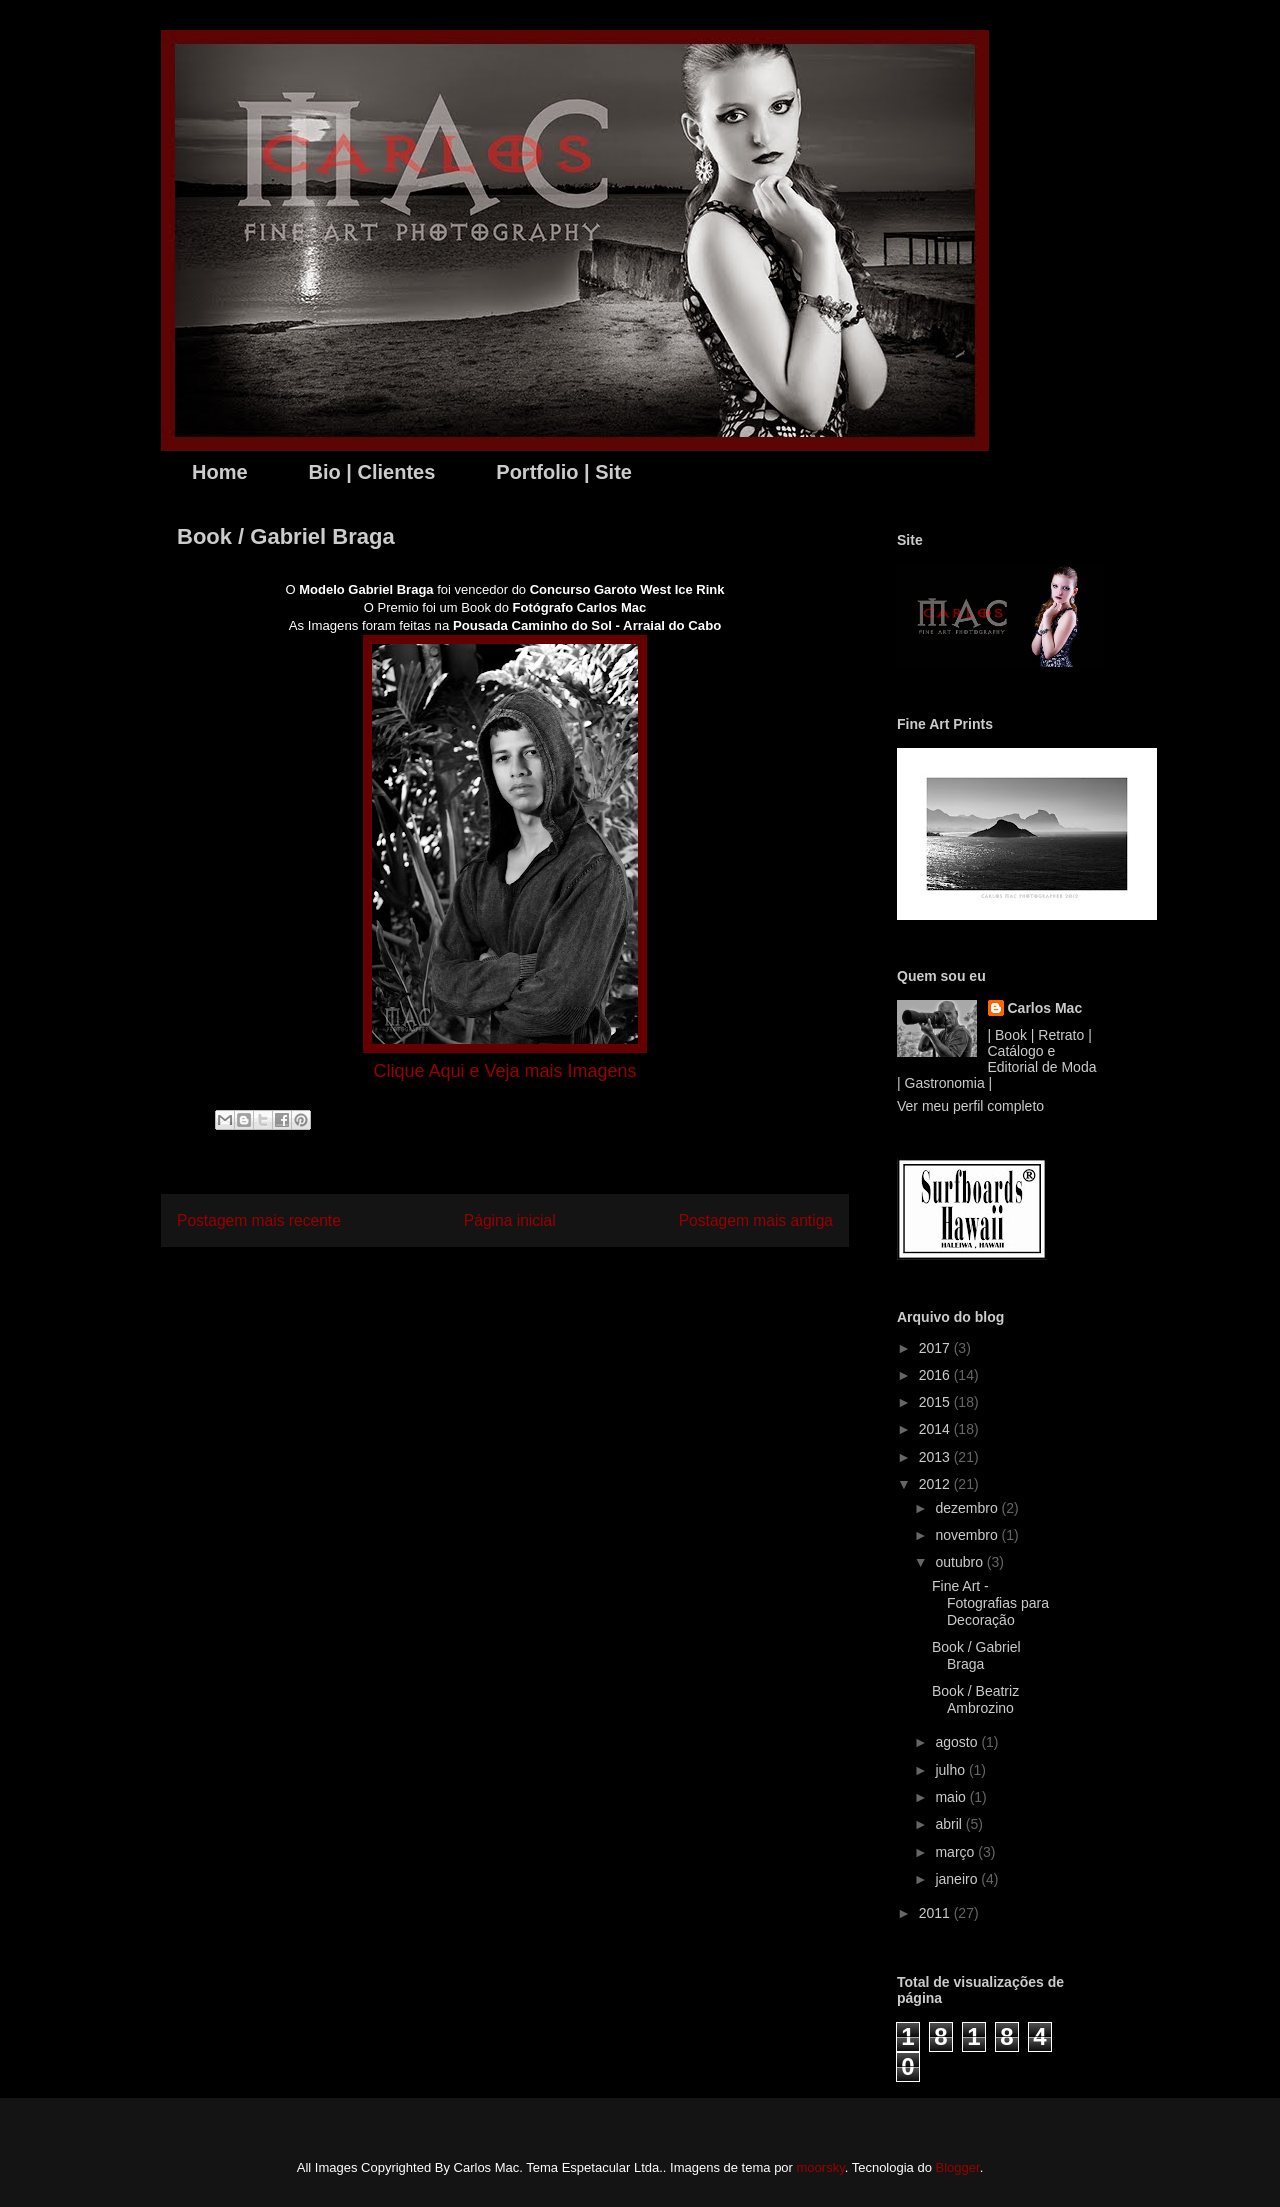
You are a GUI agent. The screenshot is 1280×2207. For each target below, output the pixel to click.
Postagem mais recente (259, 1220)
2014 (936, 1429)
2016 (936, 1375)
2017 (936, 1348)
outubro (960, 1562)
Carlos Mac (1045, 1008)
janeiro (958, 1879)
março (956, 1852)
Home (220, 472)
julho (951, 1770)
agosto (958, 1742)
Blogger (958, 2167)
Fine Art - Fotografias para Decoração (990, 1603)
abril (950, 1824)
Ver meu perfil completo (970, 1106)
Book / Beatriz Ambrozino (975, 1699)
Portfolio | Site (564, 472)
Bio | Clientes (372, 472)
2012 (936, 1484)
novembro (968, 1535)
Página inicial (510, 1220)
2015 (936, 1402)
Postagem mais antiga (756, 1220)
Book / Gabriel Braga (976, 1655)
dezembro (968, 1508)
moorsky (821, 2167)
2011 (936, 1913)
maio (952, 1797)
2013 (936, 1457)
